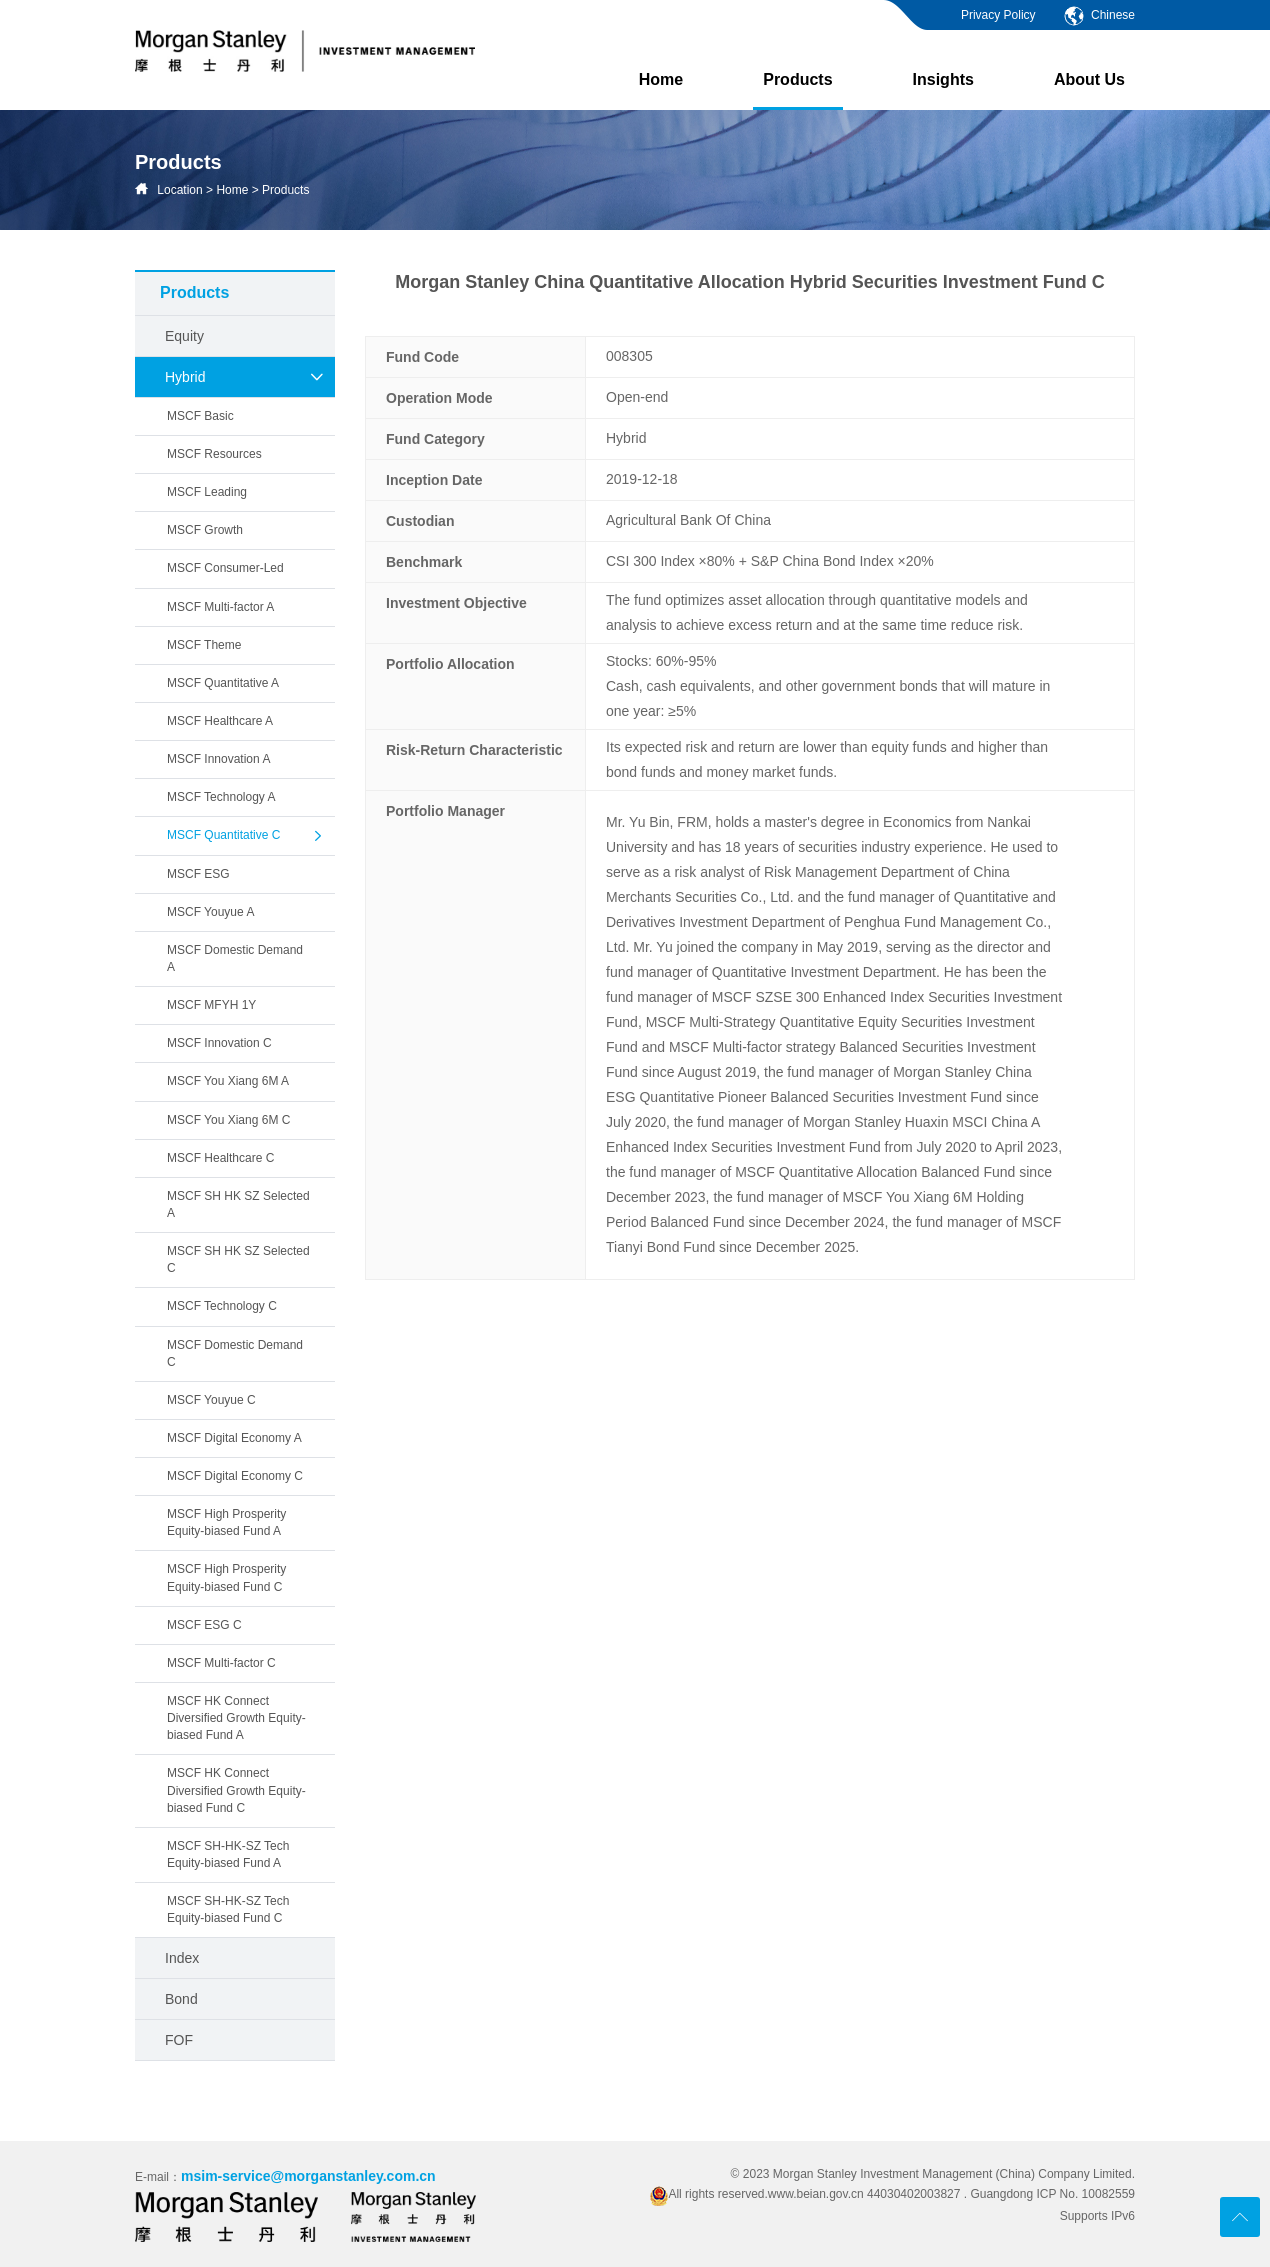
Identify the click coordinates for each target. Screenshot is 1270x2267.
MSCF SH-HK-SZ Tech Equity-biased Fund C (228, 1909)
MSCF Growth (205, 530)
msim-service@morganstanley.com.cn (308, 2176)
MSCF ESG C (204, 1625)
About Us (1089, 79)
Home (661, 79)
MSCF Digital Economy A (234, 1438)
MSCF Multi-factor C (221, 1663)
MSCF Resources (214, 454)
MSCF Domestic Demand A (235, 958)
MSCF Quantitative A (223, 683)
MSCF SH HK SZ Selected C (238, 1259)
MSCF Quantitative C (246, 836)
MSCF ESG (198, 874)
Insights (943, 79)
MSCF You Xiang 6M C (228, 1120)
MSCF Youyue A (210, 912)
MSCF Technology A (221, 797)
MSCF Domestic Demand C (235, 1353)
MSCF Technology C (222, 1306)
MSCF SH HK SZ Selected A (238, 1204)
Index (182, 1958)
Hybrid (245, 377)
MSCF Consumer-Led (225, 568)
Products (797, 90)
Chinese (1098, 15)
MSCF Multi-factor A (220, 607)
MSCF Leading (207, 492)
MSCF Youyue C (211, 1400)
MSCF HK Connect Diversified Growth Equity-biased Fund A (236, 1718)
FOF (179, 2040)
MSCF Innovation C (219, 1043)
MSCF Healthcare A (220, 721)
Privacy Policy (998, 15)
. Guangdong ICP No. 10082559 (1049, 2194)
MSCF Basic (200, 416)
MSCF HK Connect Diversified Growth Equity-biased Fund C (236, 1790)
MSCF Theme (204, 645)
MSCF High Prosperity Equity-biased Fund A (226, 1522)
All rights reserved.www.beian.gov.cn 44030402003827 (806, 2194)
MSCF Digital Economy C (235, 1476)
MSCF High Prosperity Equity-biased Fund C (226, 1577)
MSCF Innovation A (218, 759)
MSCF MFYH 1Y (211, 1005)
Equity (184, 336)
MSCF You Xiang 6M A (228, 1081)
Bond (181, 1999)
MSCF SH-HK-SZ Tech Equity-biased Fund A (228, 1854)
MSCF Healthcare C (220, 1158)
